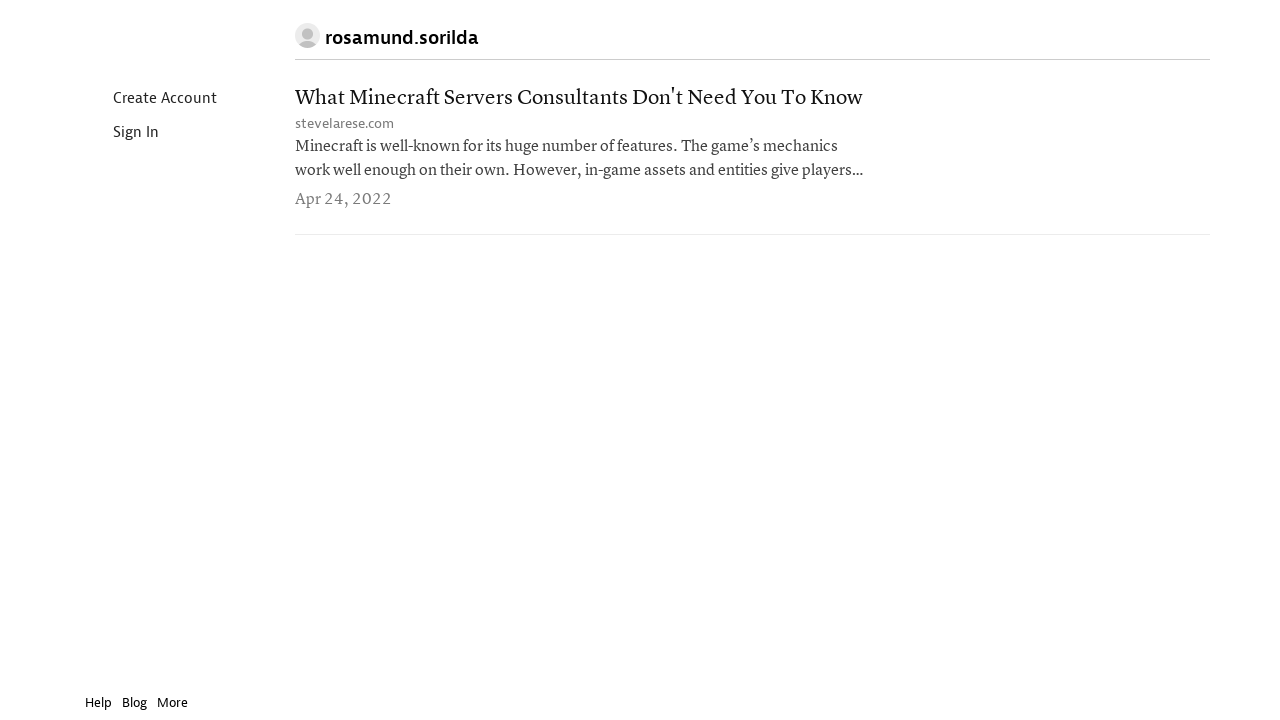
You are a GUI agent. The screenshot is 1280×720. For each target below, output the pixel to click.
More (162, 702)
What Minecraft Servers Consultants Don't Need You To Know (579, 98)
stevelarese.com (344, 123)
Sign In (104, 133)
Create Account (133, 99)
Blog (119, 702)
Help (83, 702)
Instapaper (128, 36)
